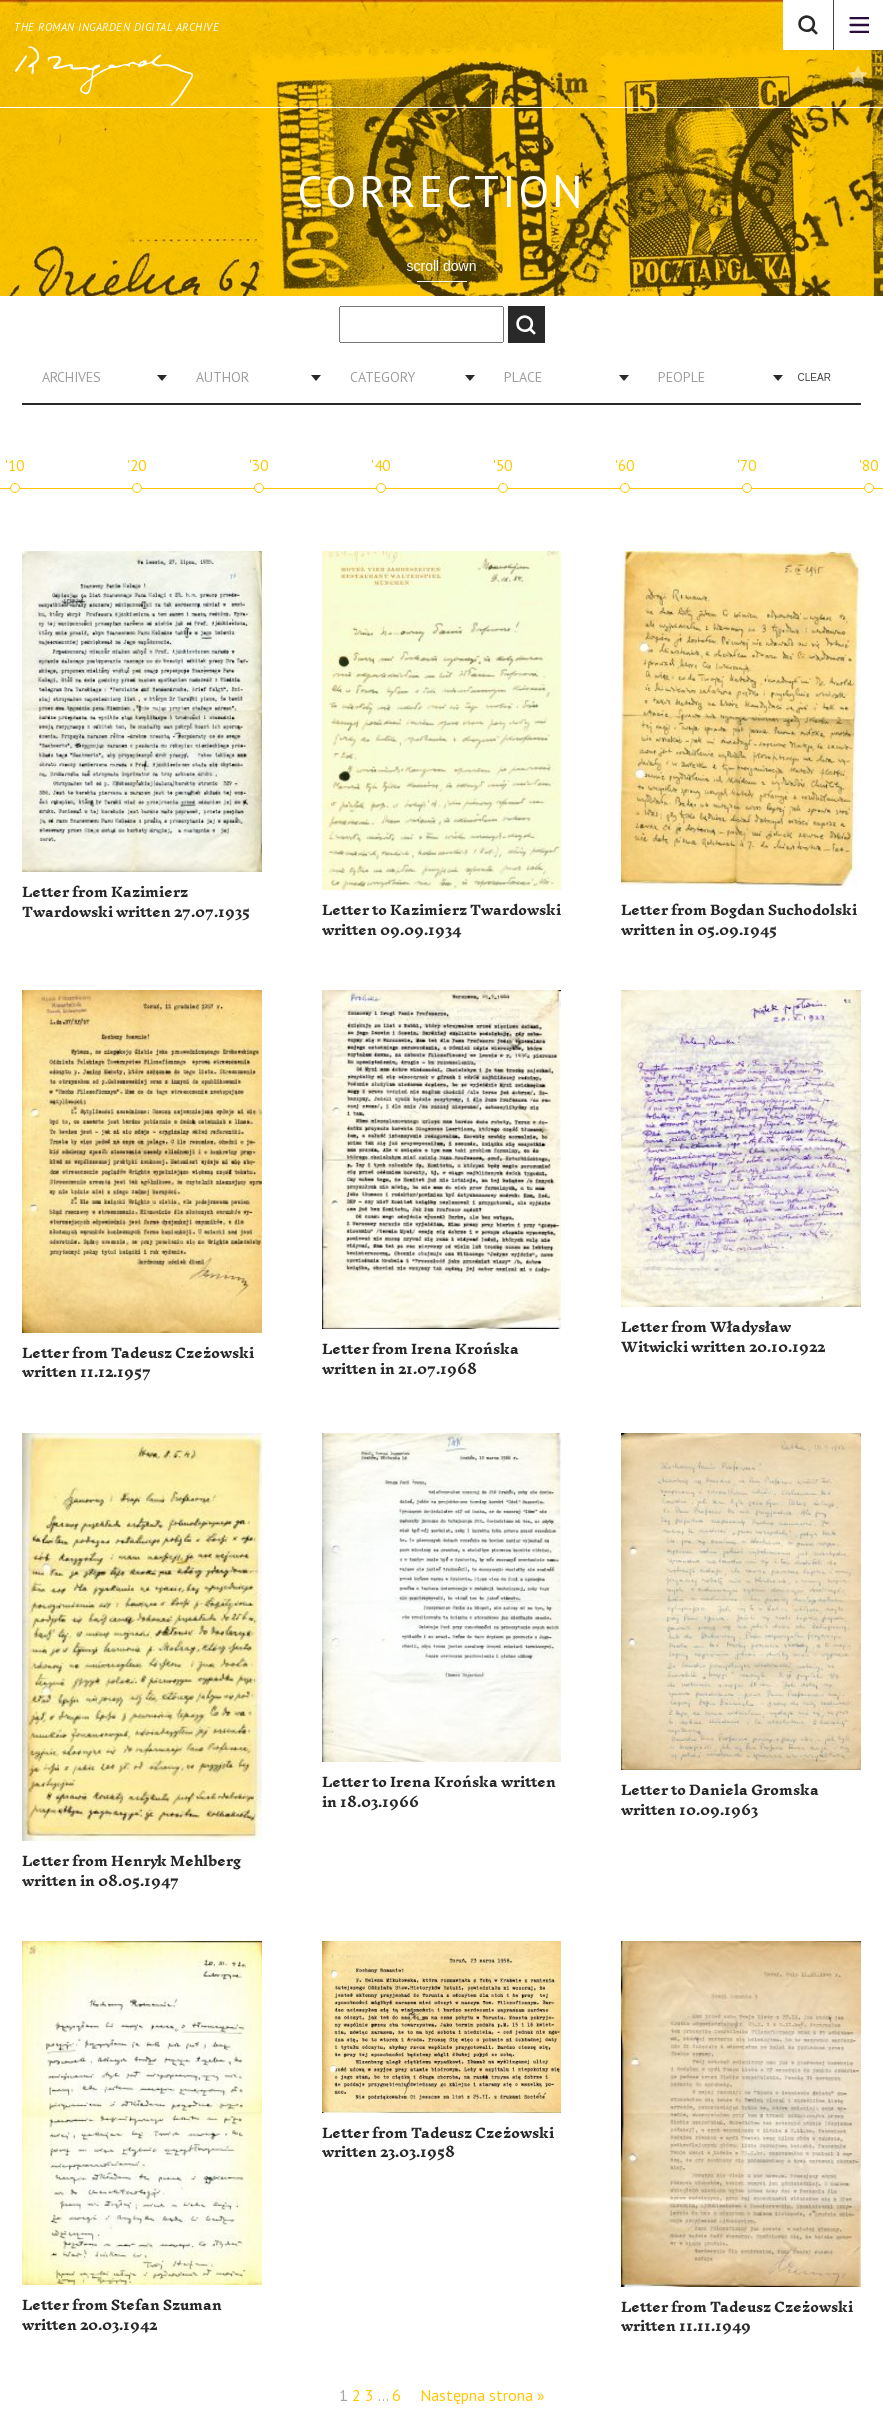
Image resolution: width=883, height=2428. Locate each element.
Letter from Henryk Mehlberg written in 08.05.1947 (131, 1871)
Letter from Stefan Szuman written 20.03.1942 (122, 2315)
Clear (814, 377)
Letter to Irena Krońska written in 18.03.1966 (439, 1792)
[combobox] (97, 377)
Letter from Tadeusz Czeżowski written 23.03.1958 (438, 2143)
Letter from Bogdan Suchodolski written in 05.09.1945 (739, 920)
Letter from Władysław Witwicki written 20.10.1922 (723, 1337)
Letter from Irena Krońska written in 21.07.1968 (420, 1359)
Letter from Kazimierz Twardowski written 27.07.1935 (136, 902)
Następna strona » (482, 2395)
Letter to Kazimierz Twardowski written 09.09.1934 (441, 920)
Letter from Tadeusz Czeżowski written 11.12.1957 (138, 1363)
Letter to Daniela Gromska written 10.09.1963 (720, 1800)
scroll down (441, 266)
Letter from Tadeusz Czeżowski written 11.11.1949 (737, 2317)
